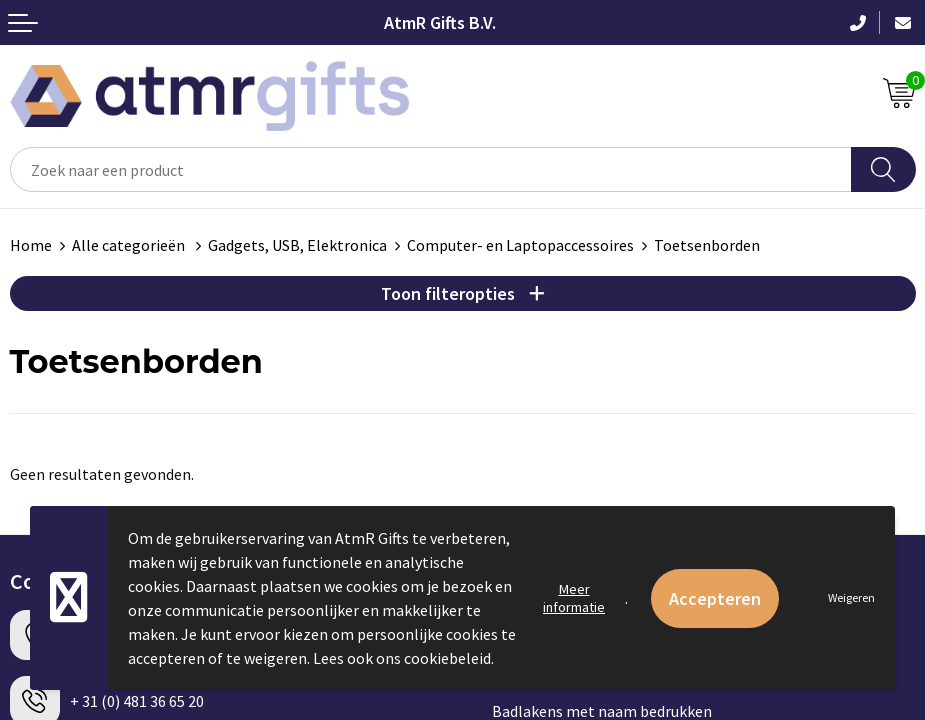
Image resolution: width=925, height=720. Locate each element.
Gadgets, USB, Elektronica (297, 245)
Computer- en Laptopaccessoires (520, 245)
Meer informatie (574, 598)
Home (31, 245)
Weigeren (851, 597)
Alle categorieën (130, 245)
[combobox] (431, 169)
